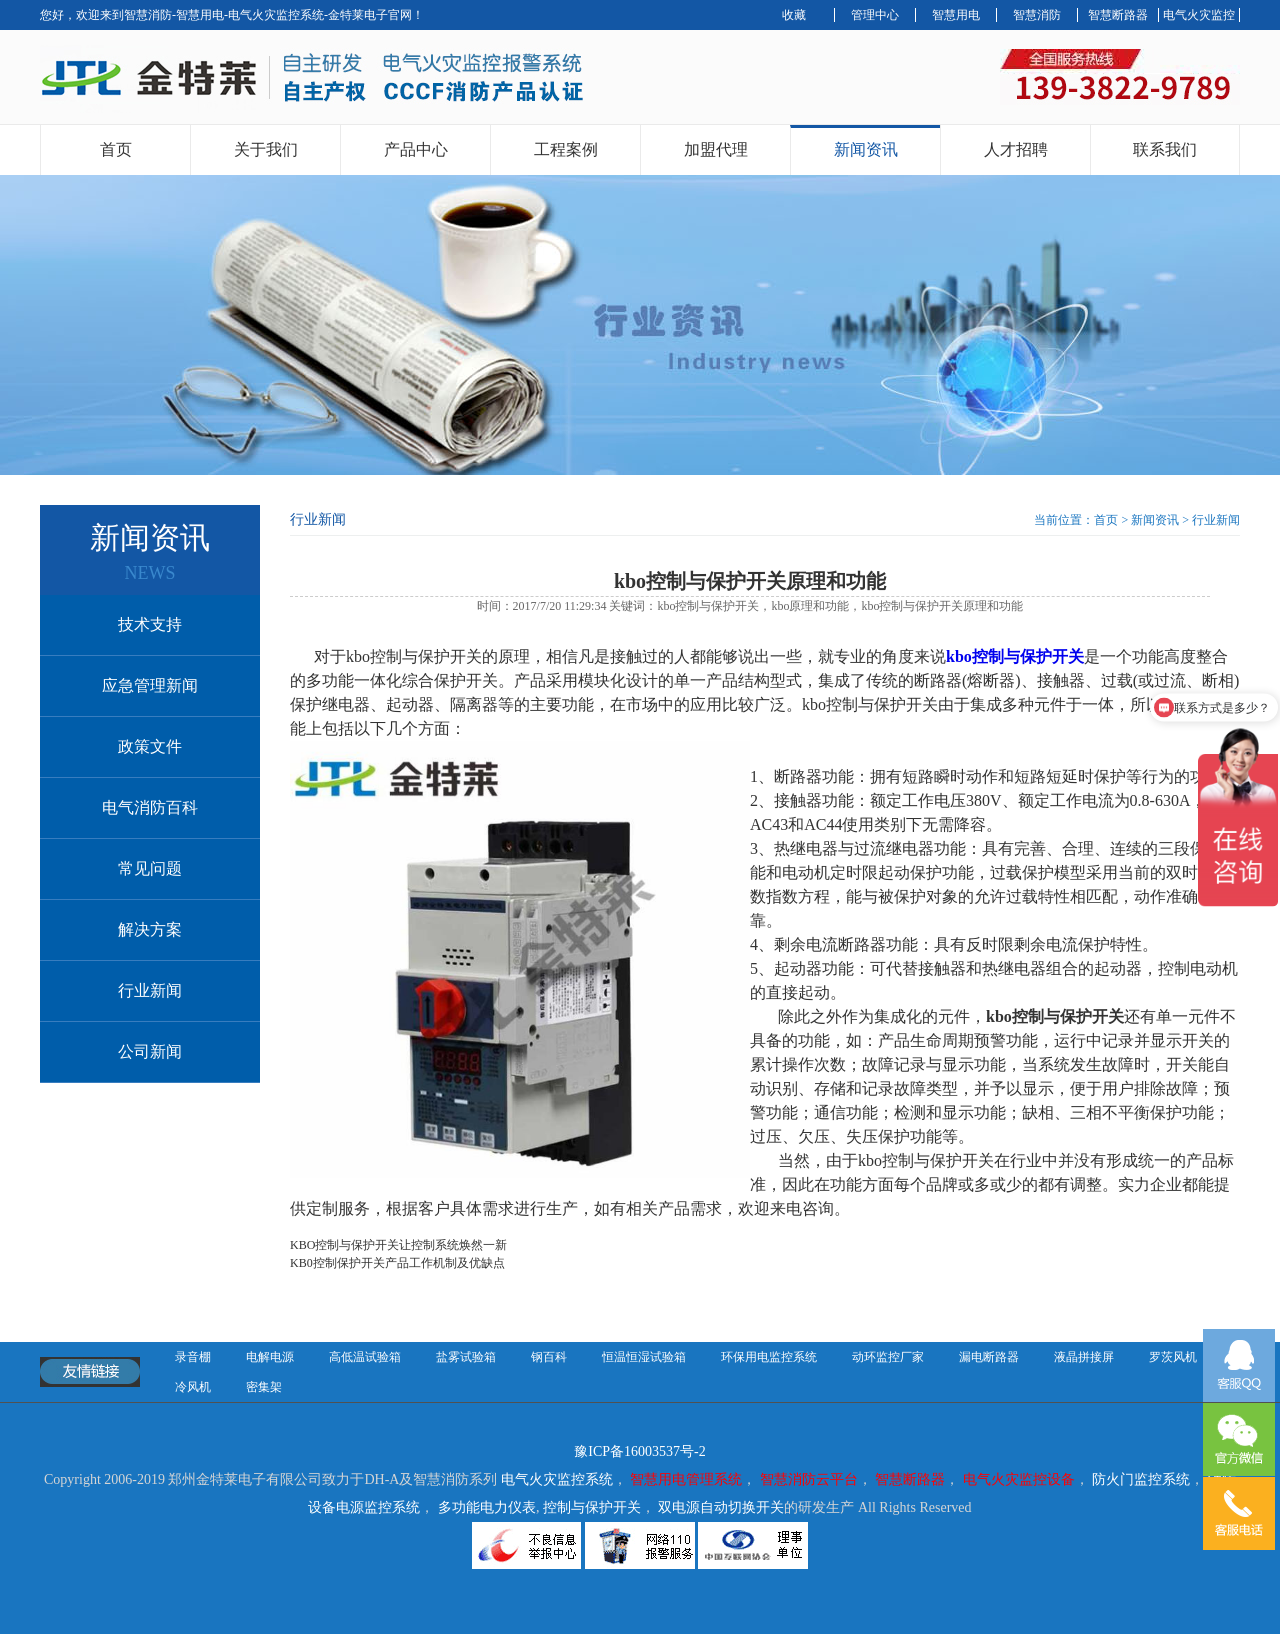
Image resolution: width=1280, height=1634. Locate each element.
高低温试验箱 (365, 1357)
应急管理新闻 (150, 685)
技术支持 (150, 624)
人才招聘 (1016, 149)
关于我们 (266, 149)
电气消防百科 (150, 807)
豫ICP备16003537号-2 (639, 1451)
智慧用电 (956, 15)
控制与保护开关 (592, 1507)
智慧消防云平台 (809, 1479)
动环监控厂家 (888, 1357)
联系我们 (1165, 149)
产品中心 (416, 149)
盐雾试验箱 (466, 1357)
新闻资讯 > (1161, 520)
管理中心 (875, 15)
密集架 (264, 1387)
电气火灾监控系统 (557, 1479)
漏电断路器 (989, 1357)
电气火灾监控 (1199, 15)
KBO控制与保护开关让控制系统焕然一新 (398, 1245)
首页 (116, 149)
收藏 (794, 15)
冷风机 (193, 1387)
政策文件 (150, 746)
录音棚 (193, 1357)
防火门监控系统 (1141, 1479)
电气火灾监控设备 (1019, 1479)
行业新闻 (150, 990)
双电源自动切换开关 (721, 1507)
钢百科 (549, 1357)
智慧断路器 (1118, 15)
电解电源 (270, 1357)
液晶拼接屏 (1084, 1357)
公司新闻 (150, 1051)
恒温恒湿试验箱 (644, 1357)
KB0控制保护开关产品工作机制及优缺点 (397, 1263)
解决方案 (150, 929)
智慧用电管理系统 (686, 1479)
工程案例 (566, 149)
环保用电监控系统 (769, 1357)
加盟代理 (716, 149)
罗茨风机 (1173, 1357)
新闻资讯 (866, 149)
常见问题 (150, 868)
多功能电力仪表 (487, 1507)
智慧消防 (1037, 15)
